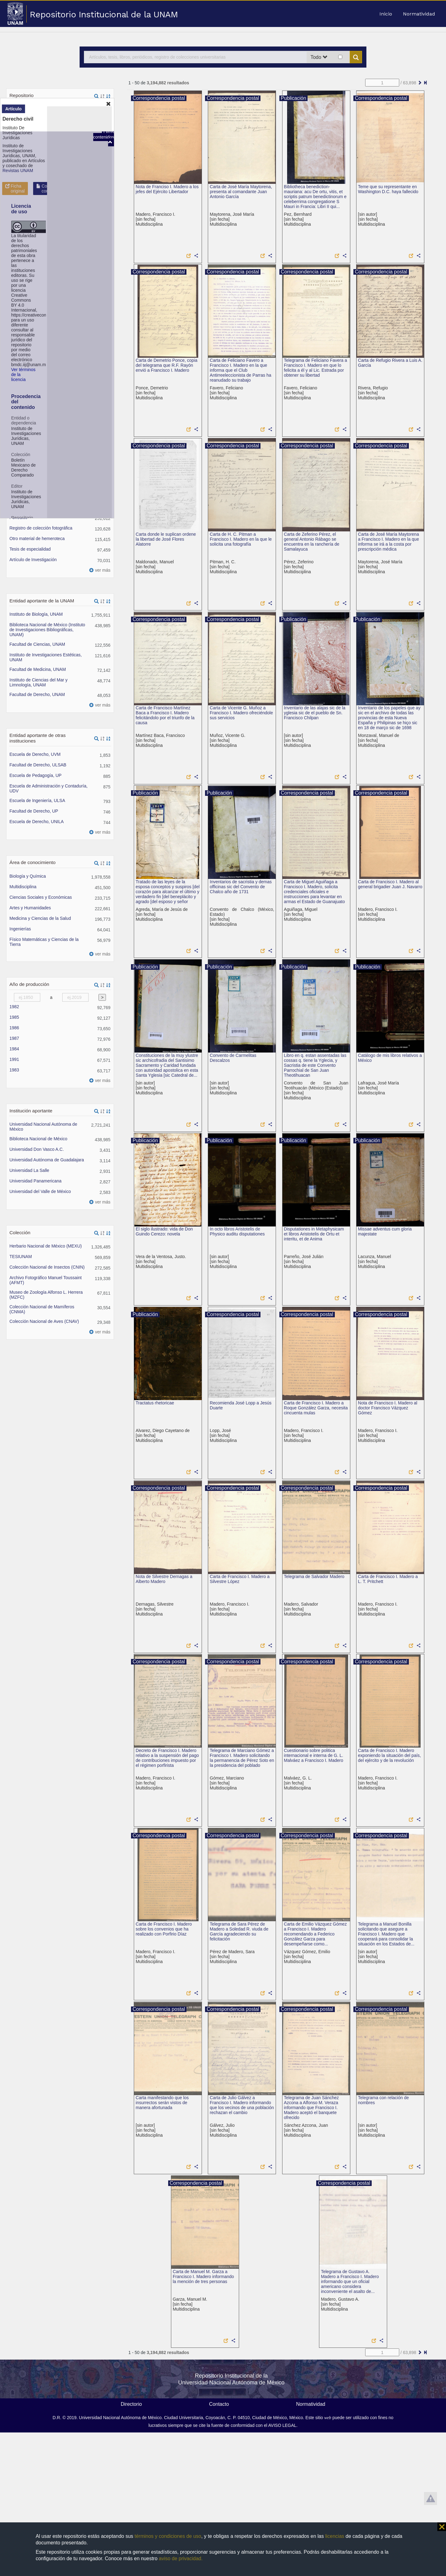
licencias (334, 2536)
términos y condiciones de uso (167, 2536)
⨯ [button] (441, 2526)
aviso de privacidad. (181, 2558)
